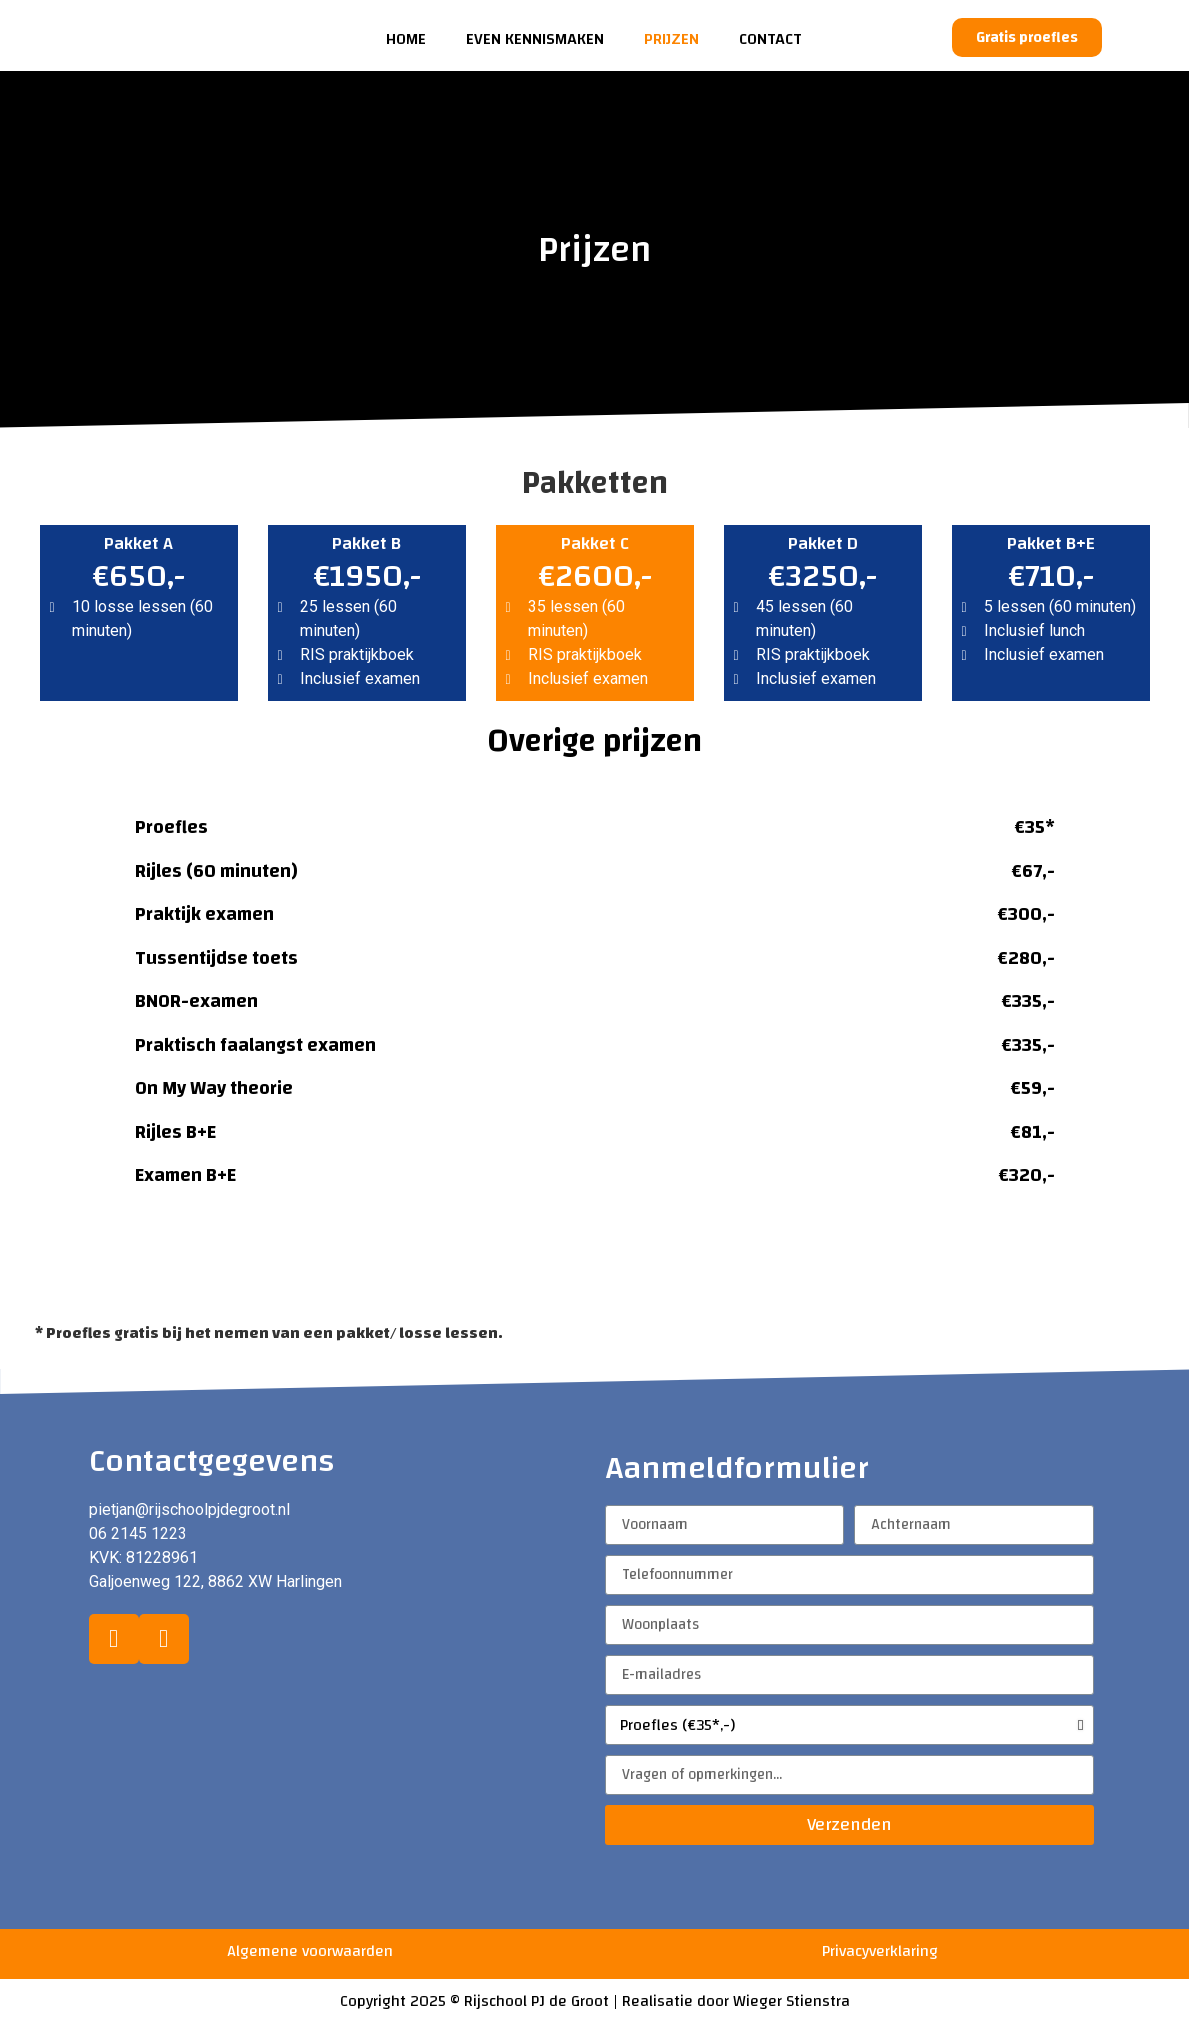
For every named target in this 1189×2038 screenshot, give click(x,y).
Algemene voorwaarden (310, 1951)
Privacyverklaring (880, 1951)
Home (406, 39)
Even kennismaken (535, 39)
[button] (1027, 37)
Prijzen (671, 39)
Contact (770, 39)
